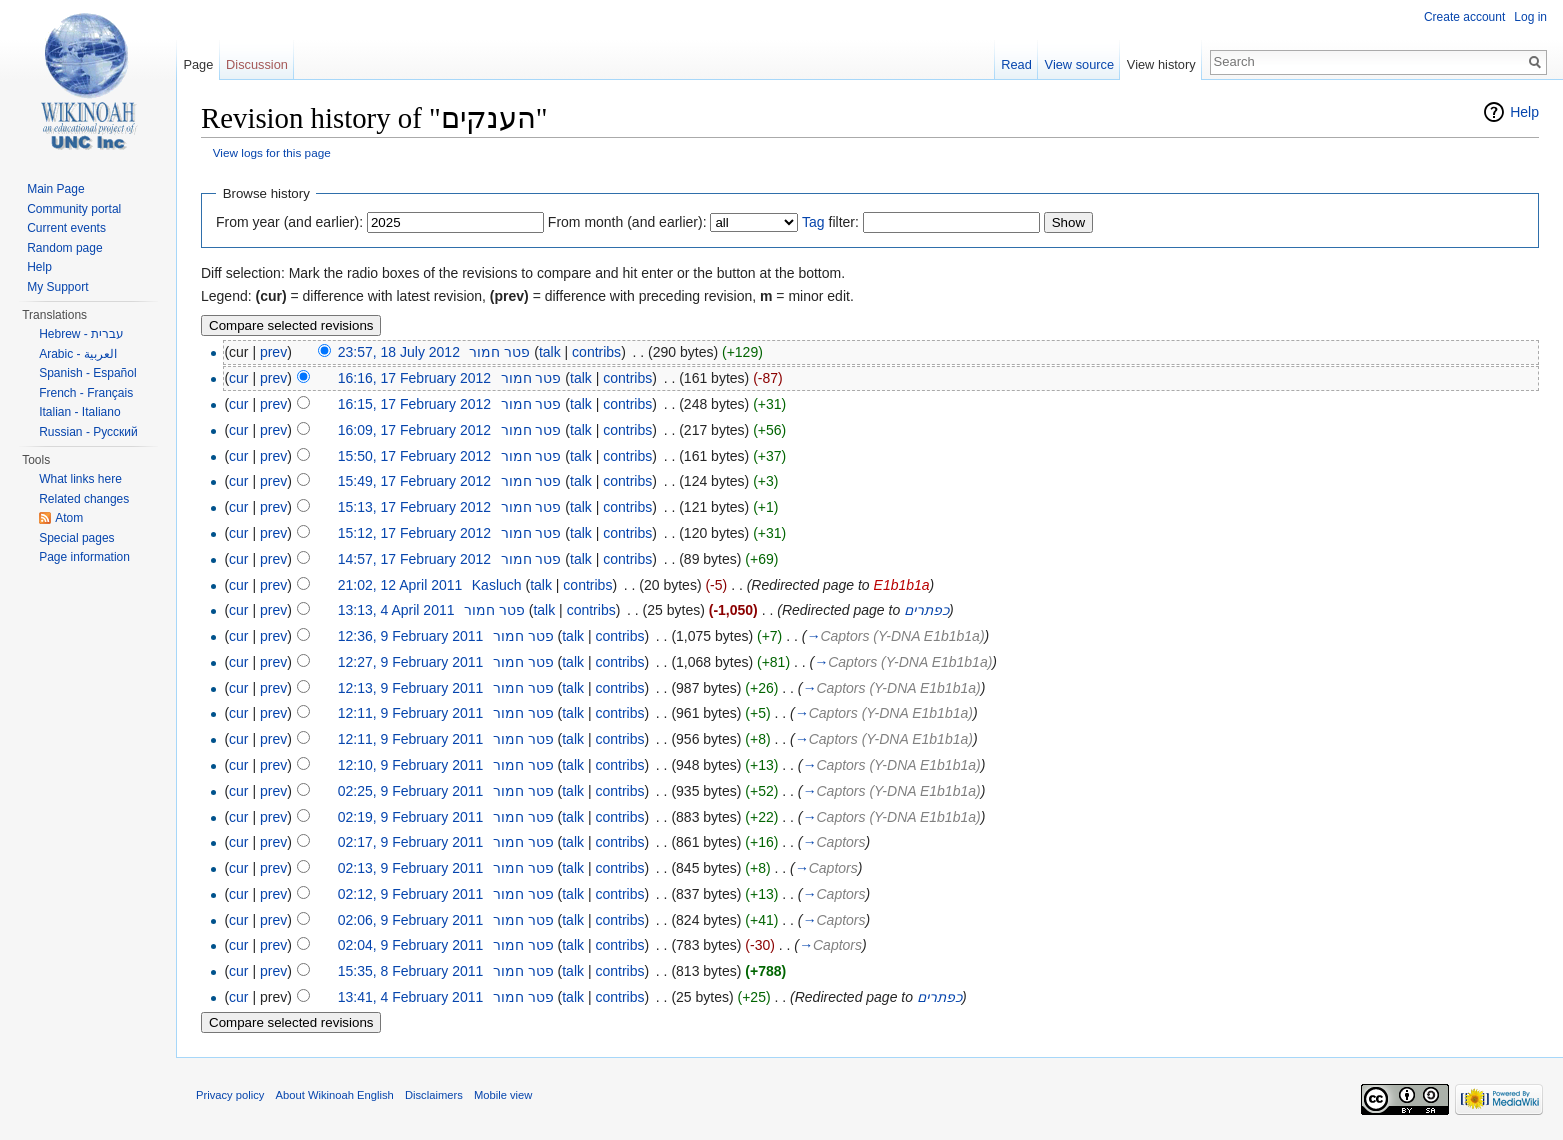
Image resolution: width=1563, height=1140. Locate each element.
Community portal (74, 209)
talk (550, 352)
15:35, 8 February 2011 (411, 971)
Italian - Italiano (79, 412)
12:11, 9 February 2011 (411, 713)
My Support (57, 287)
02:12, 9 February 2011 (411, 894)
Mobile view (503, 1095)
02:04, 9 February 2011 (411, 945)
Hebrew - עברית (81, 334)
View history (1161, 64)
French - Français (86, 393)
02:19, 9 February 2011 (411, 817)
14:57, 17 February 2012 (414, 559)
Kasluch (497, 585)
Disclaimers (434, 1095)
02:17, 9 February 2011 (411, 842)
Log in (1530, 17)
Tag (813, 222)
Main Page (55, 189)
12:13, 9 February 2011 (411, 688)
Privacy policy (230, 1095)
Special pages (76, 538)
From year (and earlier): (289, 222)
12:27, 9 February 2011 (411, 662)
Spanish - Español (87, 373)
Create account (1464, 17)
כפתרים (926, 610)
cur (238, 378)
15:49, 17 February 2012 (414, 481)
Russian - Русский (88, 432)
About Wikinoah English (335, 1095)
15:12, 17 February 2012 (414, 533)
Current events (66, 228)
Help (1524, 112)
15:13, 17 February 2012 (414, 507)
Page (198, 64)
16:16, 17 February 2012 (414, 378)
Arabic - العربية (78, 354)
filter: (830, 222)
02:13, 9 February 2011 (411, 868)
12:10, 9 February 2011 (411, 765)
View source (1079, 64)
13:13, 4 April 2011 (396, 610)
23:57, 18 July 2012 (399, 352)
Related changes (84, 499)
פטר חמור (499, 352)
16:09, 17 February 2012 (414, 430)
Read (1016, 64)
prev (273, 352)
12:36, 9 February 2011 (411, 636)
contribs (596, 352)
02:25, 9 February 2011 (411, 791)
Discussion (257, 64)
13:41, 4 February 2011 (411, 997)
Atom (69, 518)
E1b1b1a (902, 585)
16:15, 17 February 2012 (414, 404)
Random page (64, 248)
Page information (84, 557)
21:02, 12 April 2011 (400, 585)
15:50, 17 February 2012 (414, 456)
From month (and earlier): (627, 222)
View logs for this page (272, 152)
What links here (80, 479)
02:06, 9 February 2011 (411, 920)
